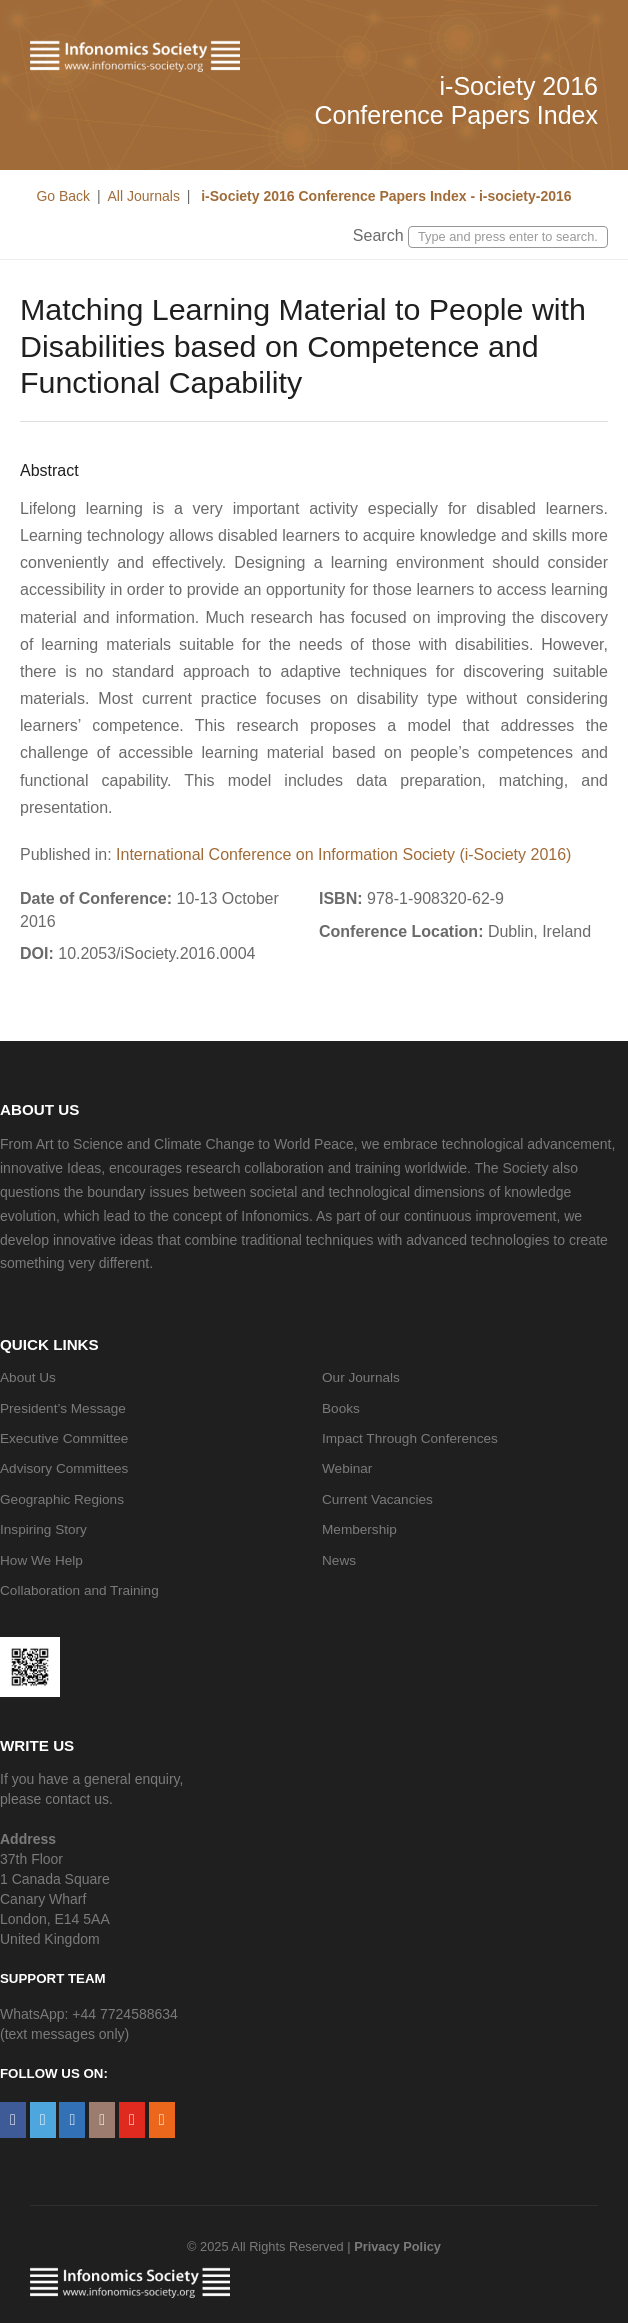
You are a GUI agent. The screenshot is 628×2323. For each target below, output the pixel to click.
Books (341, 1408)
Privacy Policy (397, 2246)
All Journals (144, 196)
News (339, 1560)
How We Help (41, 1560)
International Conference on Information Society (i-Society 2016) (343, 854)
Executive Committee (64, 1438)
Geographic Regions (62, 1499)
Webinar (347, 1468)
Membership (359, 1529)
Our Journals (361, 1377)
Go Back (63, 196)
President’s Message (63, 1408)
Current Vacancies (377, 1499)
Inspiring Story (43, 1529)
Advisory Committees (64, 1468)
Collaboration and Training (79, 1590)
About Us (28, 1377)
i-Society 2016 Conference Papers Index (456, 100)
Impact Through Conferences (410, 1438)
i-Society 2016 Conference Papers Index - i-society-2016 (384, 196)
